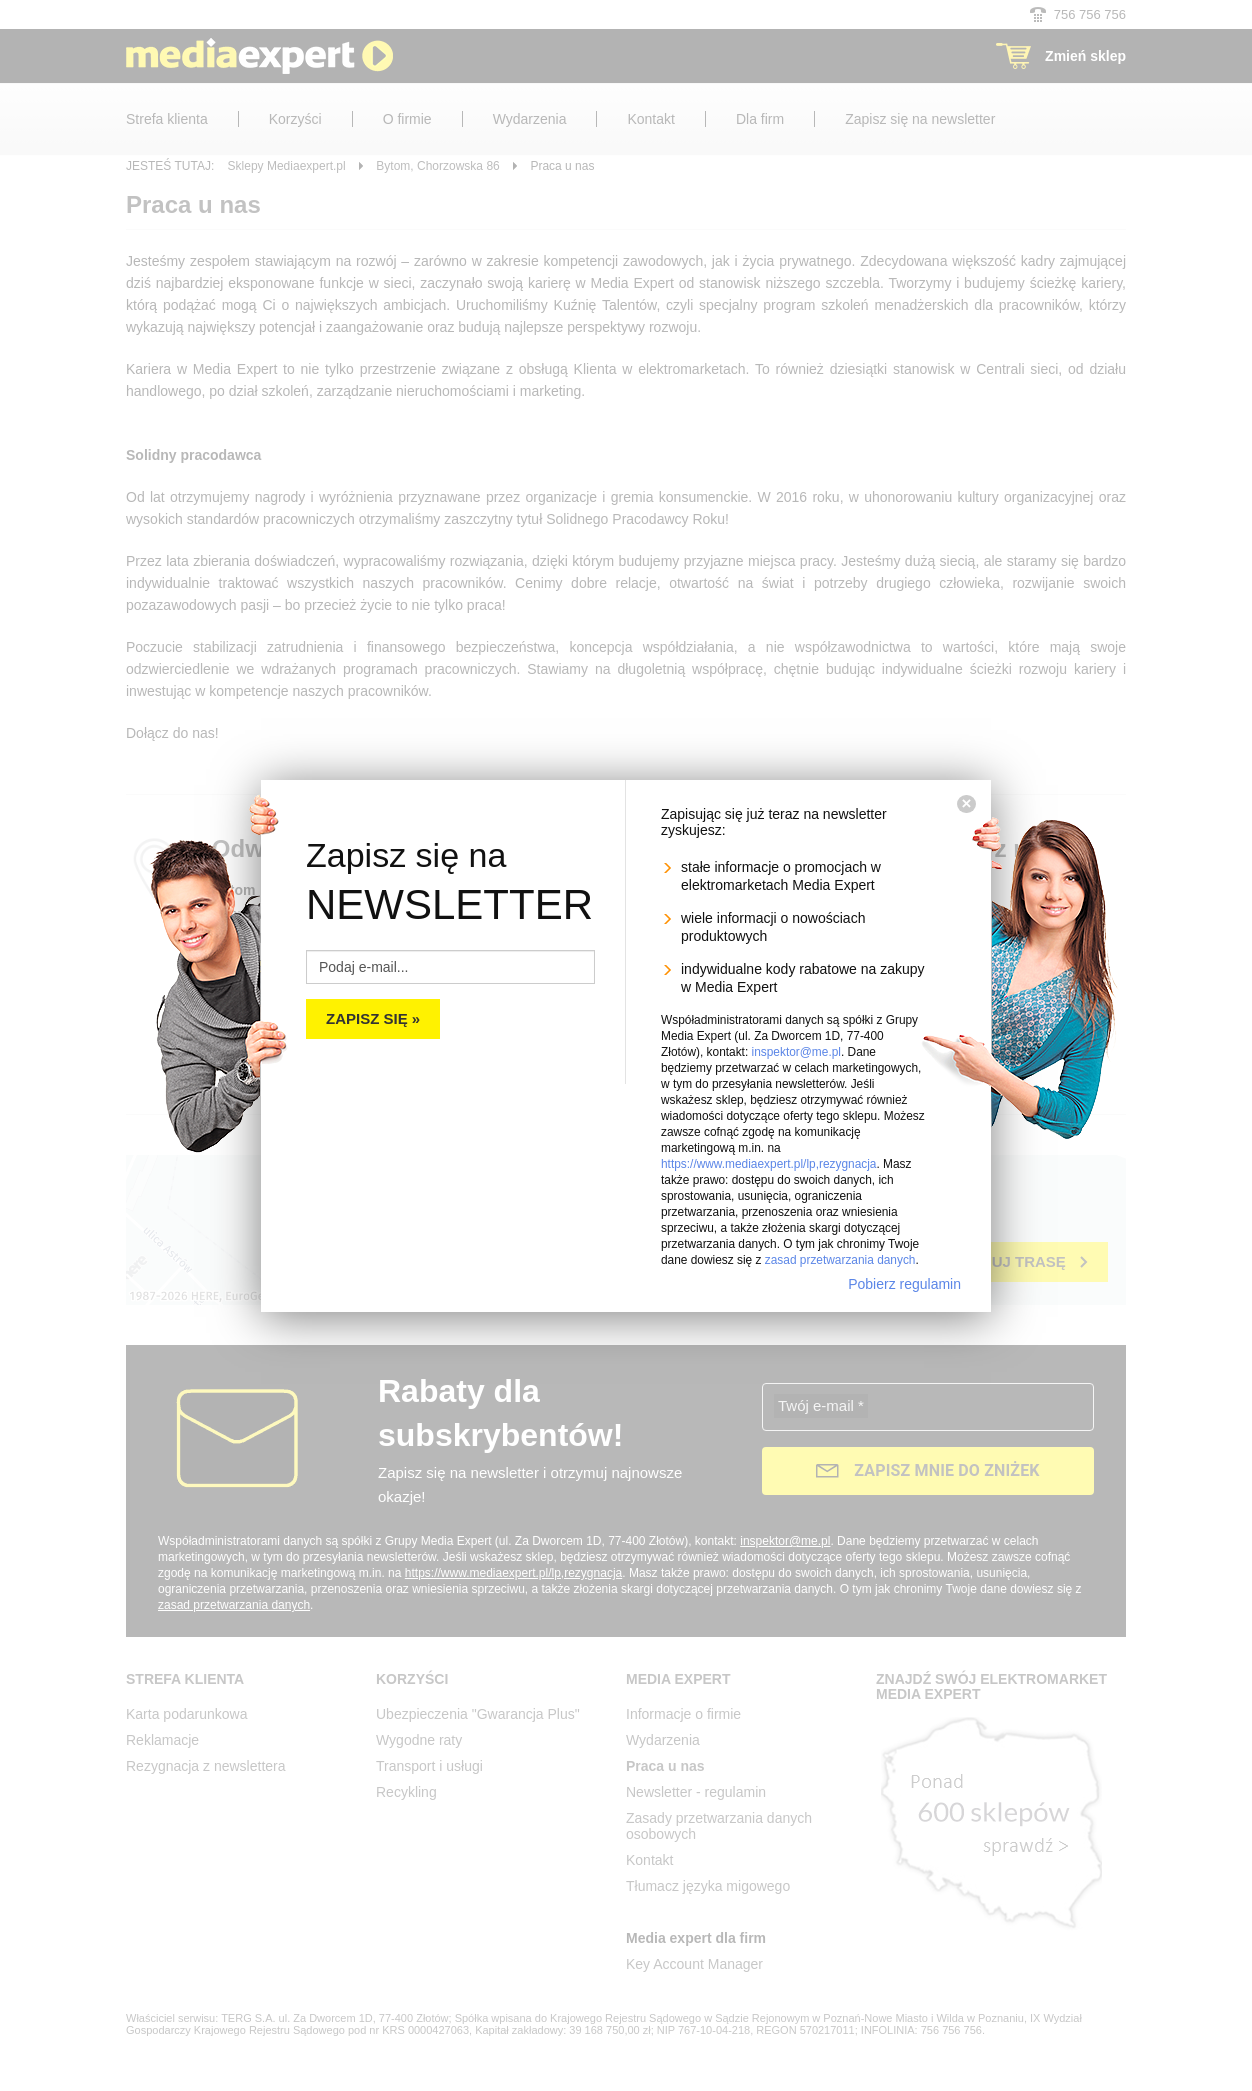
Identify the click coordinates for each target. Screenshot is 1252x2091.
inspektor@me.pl (796, 1052)
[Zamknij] (966, 804)
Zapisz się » (373, 1018)
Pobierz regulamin (904, 1284)
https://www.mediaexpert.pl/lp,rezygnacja (768, 1164)
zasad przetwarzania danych (840, 1260)
